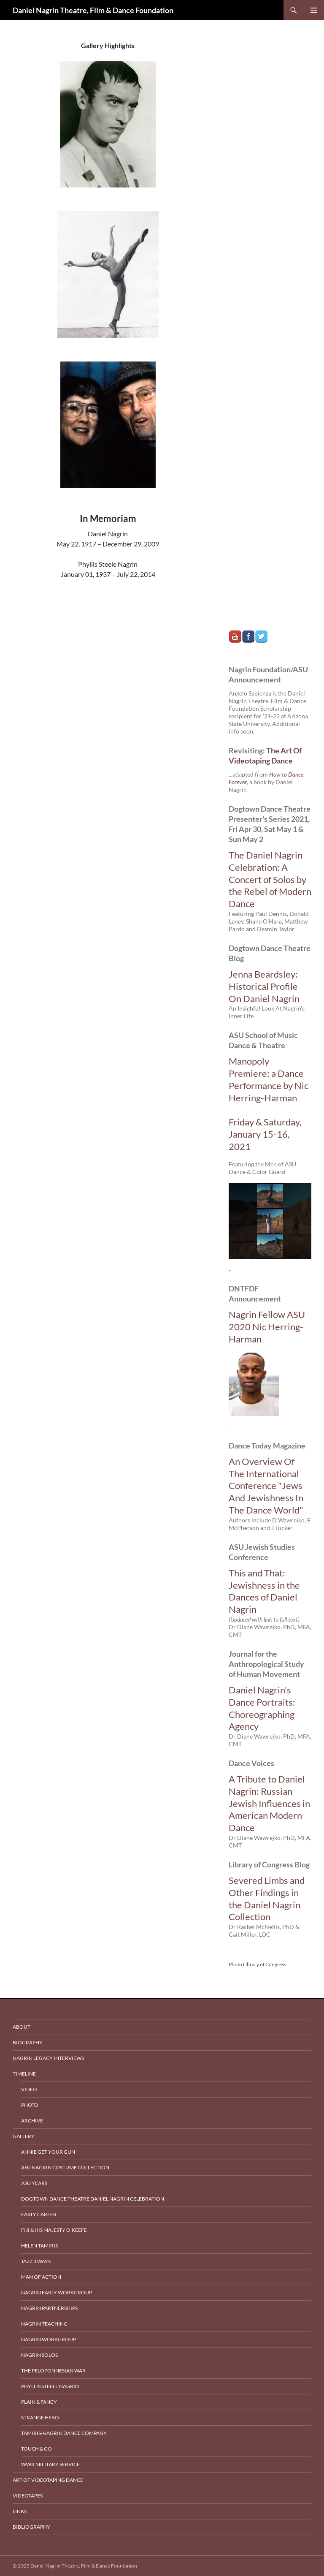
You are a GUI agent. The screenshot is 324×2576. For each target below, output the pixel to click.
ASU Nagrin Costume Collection (65, 2167)
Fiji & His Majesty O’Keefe (54, 2230)
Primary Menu (314, 10)
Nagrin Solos (39, 2355)
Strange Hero (40, 2417)
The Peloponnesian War (53, 2370)
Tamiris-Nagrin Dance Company (64, 2433)
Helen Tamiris (39, 2245)
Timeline (24, 2074)
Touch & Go (36, 2449)
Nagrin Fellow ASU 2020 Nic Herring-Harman (267, 1327)
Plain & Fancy (39, 2402)
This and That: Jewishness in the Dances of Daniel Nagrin (264, 1591)
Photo (29, 2105)
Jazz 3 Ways (36, 2261)
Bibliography (31, 2527)
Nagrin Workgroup (48, 2339)
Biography (28, 2042)
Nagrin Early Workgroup (56, 2292)
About (21, 2027)
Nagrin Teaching (44, 2324)
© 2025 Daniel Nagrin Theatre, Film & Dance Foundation (75, 2565)
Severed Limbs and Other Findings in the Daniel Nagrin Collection (267, 1898)
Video (29, 2089)
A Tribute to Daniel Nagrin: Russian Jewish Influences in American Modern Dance (269, 1803)
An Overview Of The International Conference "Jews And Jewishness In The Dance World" (266, 1486)
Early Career (39, 2214)
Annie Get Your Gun (48, 2152)
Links (20, 2511)
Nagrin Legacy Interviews (48, 2058)
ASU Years (34, 2183)
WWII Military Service (50, 2464)
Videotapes (28, 2495)
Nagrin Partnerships (49, 2308)
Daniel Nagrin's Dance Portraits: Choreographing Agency (262, 1708)
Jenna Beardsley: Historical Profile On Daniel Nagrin (264, 986)
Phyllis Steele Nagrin (50, 2386)
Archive (32, 2120)
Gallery (24, 2136)
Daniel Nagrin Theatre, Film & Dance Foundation (93, 10)
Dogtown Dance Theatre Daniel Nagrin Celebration (92, 2199)
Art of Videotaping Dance (48, 2480)
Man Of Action (41, 2277)
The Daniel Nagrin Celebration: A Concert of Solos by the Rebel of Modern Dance (270, 879)
